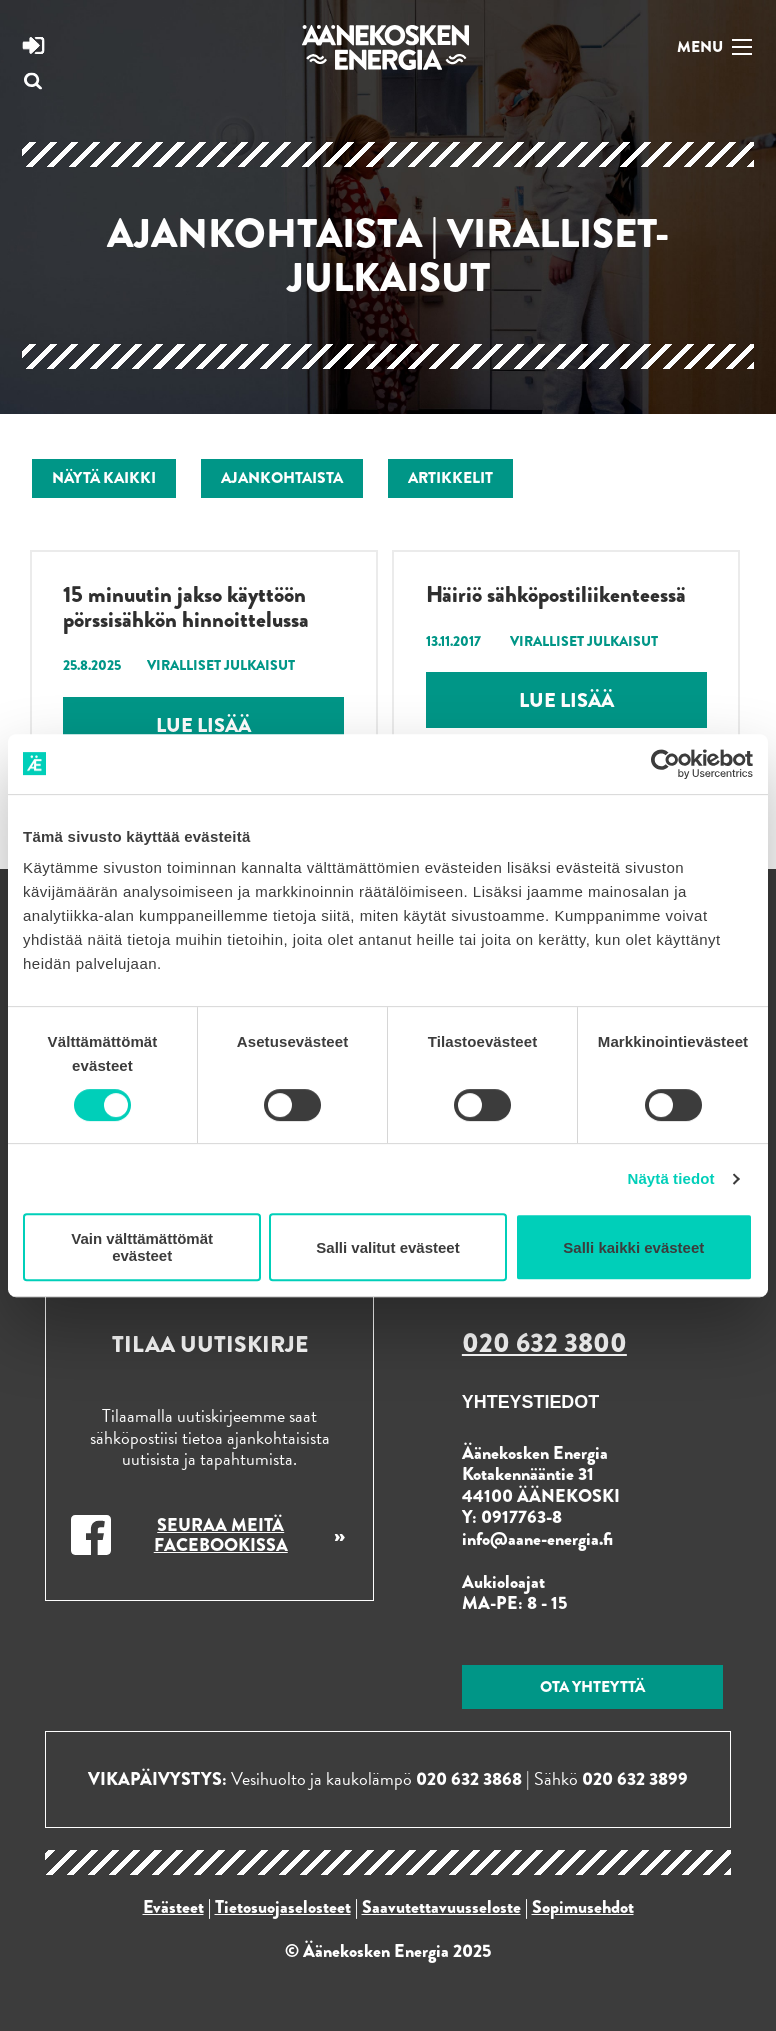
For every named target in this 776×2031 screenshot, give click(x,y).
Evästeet (173, 1907)
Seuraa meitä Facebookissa (221, 1535)
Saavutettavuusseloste (441, 1907)
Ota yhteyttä (592, 1686)
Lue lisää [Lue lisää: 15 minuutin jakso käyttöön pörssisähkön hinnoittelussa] (203, 725)
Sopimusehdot (583, 1907)
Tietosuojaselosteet (283, 1907)
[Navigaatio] (711, 46)
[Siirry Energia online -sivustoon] (33, 48)
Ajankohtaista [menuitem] (282, 477)
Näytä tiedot (671, 1178)
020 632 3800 (544, 1343)
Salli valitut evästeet (387, 1247)
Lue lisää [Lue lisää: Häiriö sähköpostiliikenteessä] (566, 700)
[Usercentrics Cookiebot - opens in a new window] (665, 764)
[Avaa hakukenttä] (33, 83)
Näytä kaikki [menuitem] (104, 477)
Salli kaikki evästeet (633, 1247)
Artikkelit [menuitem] (450, 477)
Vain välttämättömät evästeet (142, 1247)
